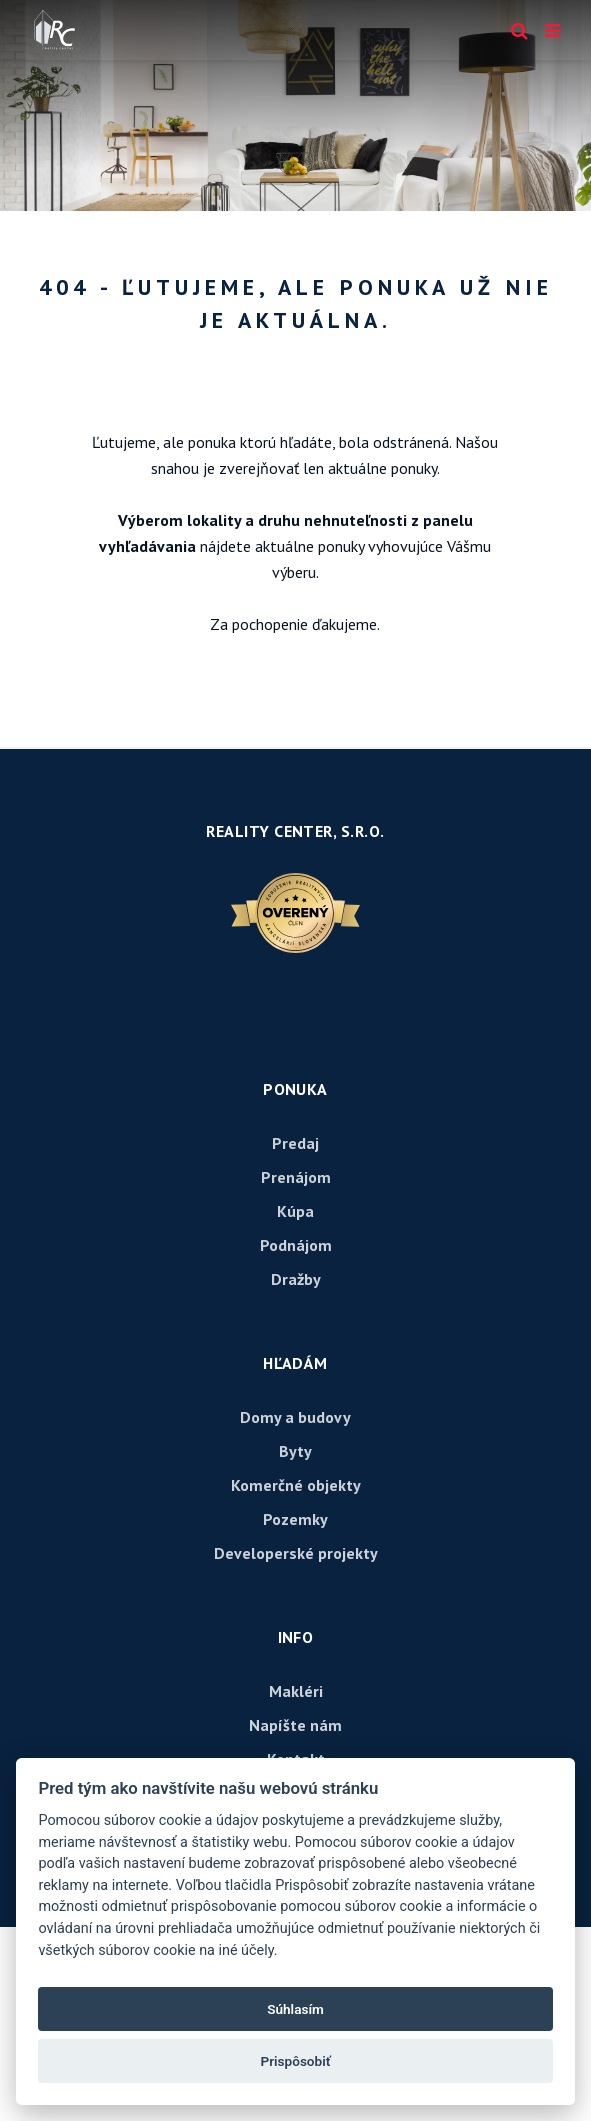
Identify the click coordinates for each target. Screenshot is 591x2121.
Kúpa (295, 1211)
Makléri (296, 1691)
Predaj (295, 1143)
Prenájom (296, 1177)
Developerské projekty (296, 1553)
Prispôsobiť (295, 2061)
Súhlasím (295, 2009)
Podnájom (296, 1245)
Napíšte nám (295, 1725)
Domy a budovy (295, 1417)
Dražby (296, 1279)
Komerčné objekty (296, 1485)
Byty (295, 1451)
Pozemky (295, 1519)
